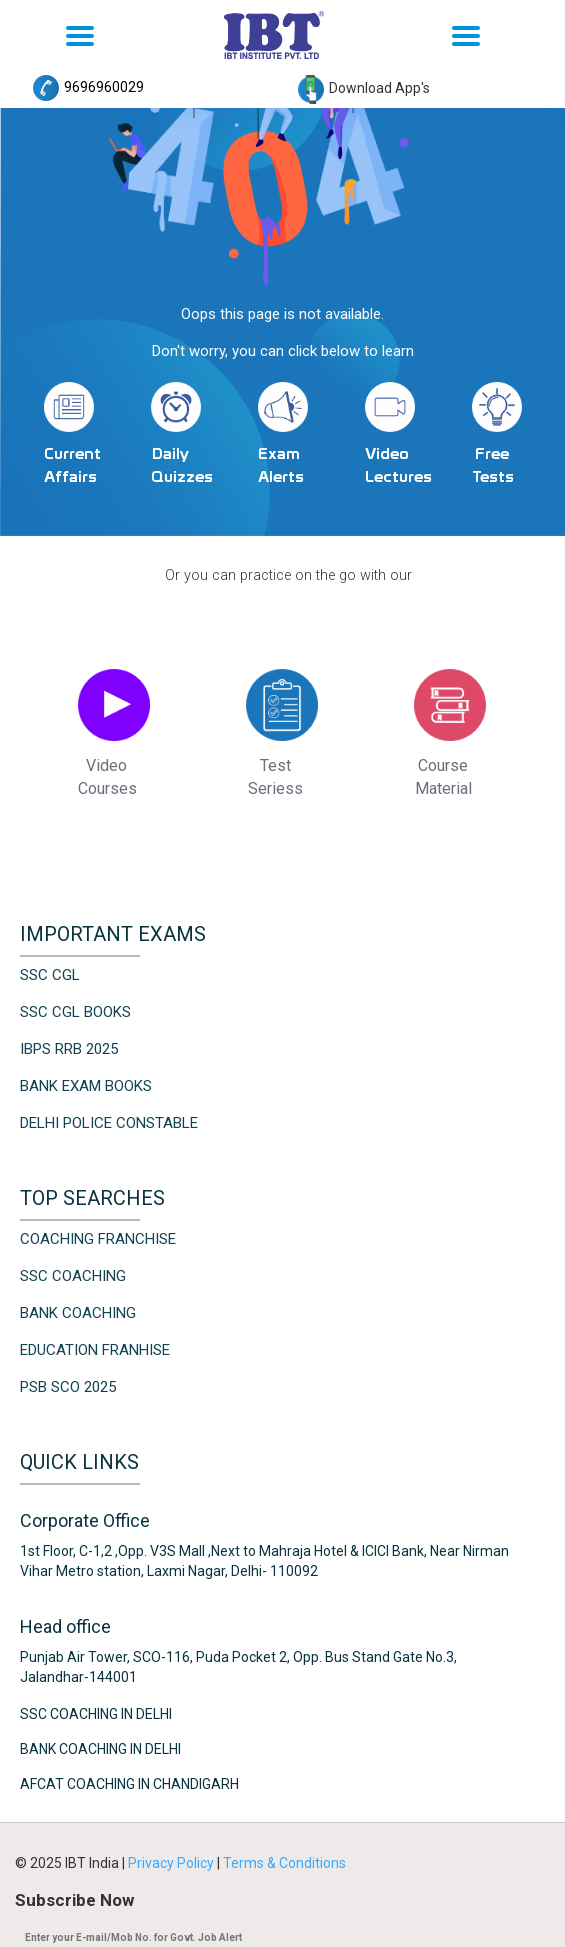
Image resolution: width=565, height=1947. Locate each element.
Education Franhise (95, 1348)
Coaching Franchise (98, 1237)
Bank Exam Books (86, 1084)
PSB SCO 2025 (68, 1385)
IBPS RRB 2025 (69, 1047)
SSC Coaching (73, 1274)
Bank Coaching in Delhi (100, 1747)
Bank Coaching (78, 1311)
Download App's (364, 88)
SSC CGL (50, 973)
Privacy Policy (172, 1861)
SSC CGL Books (75, 1010)
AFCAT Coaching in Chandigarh (129, 1782)
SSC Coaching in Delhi (96, 1712)
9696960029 (88, 87)
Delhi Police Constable (109, 1121)
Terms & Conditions (284, 1861)
